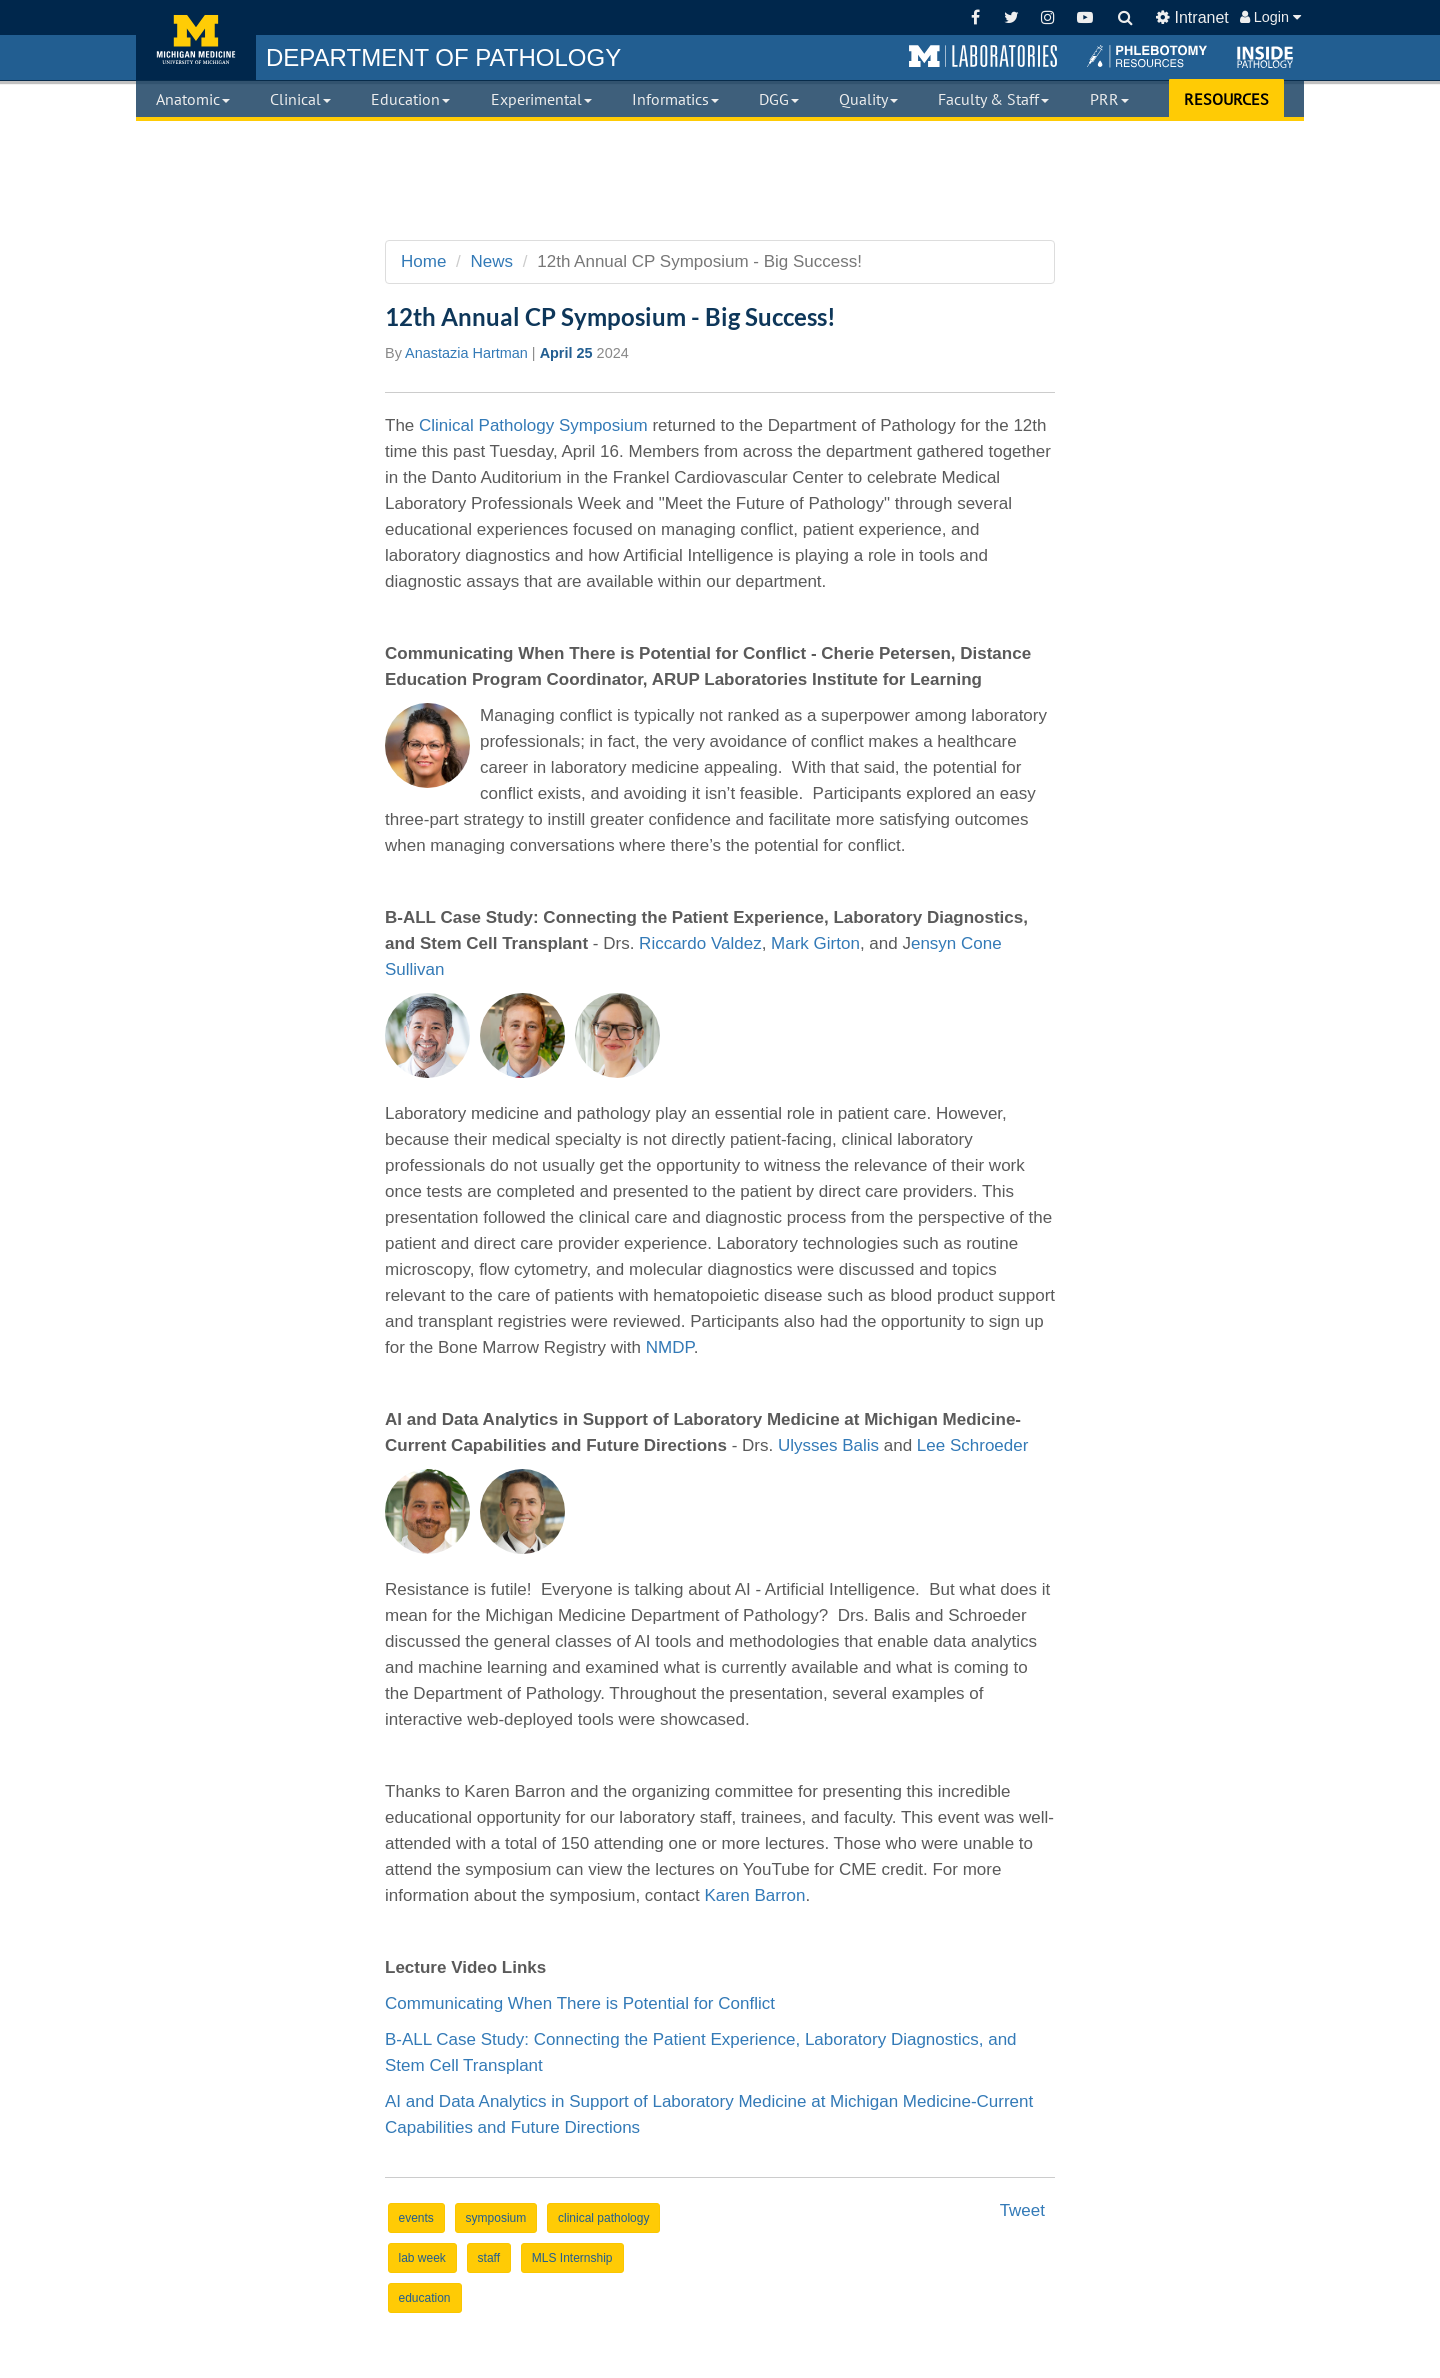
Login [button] (1270, 17)
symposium (496, 2218)
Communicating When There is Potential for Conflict (580, 2003)
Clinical (300, 99)
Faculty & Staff (993, 99)
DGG (779, 99)
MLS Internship (572, 2258)
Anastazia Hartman (466, 353)
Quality (868, 99)
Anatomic (193, 99)
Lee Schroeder (973, 1445)
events (416, 2218)
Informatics (675, 99)
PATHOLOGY (443, 57)
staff (489, 2258)
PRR (1109, 99)
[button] (983, 57)
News (492, 261)
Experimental (541, 99)
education (425, 2298)
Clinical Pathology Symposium (533, 425)
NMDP (670, 1347)
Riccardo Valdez (700, 943)
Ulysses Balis (828, 1445)
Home (423, 261)
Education (410, 99)
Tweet (1022, 2210)
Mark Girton (815, 943)
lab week (422, 2258)
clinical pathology (603, 2218)
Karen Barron (754, 1895)
